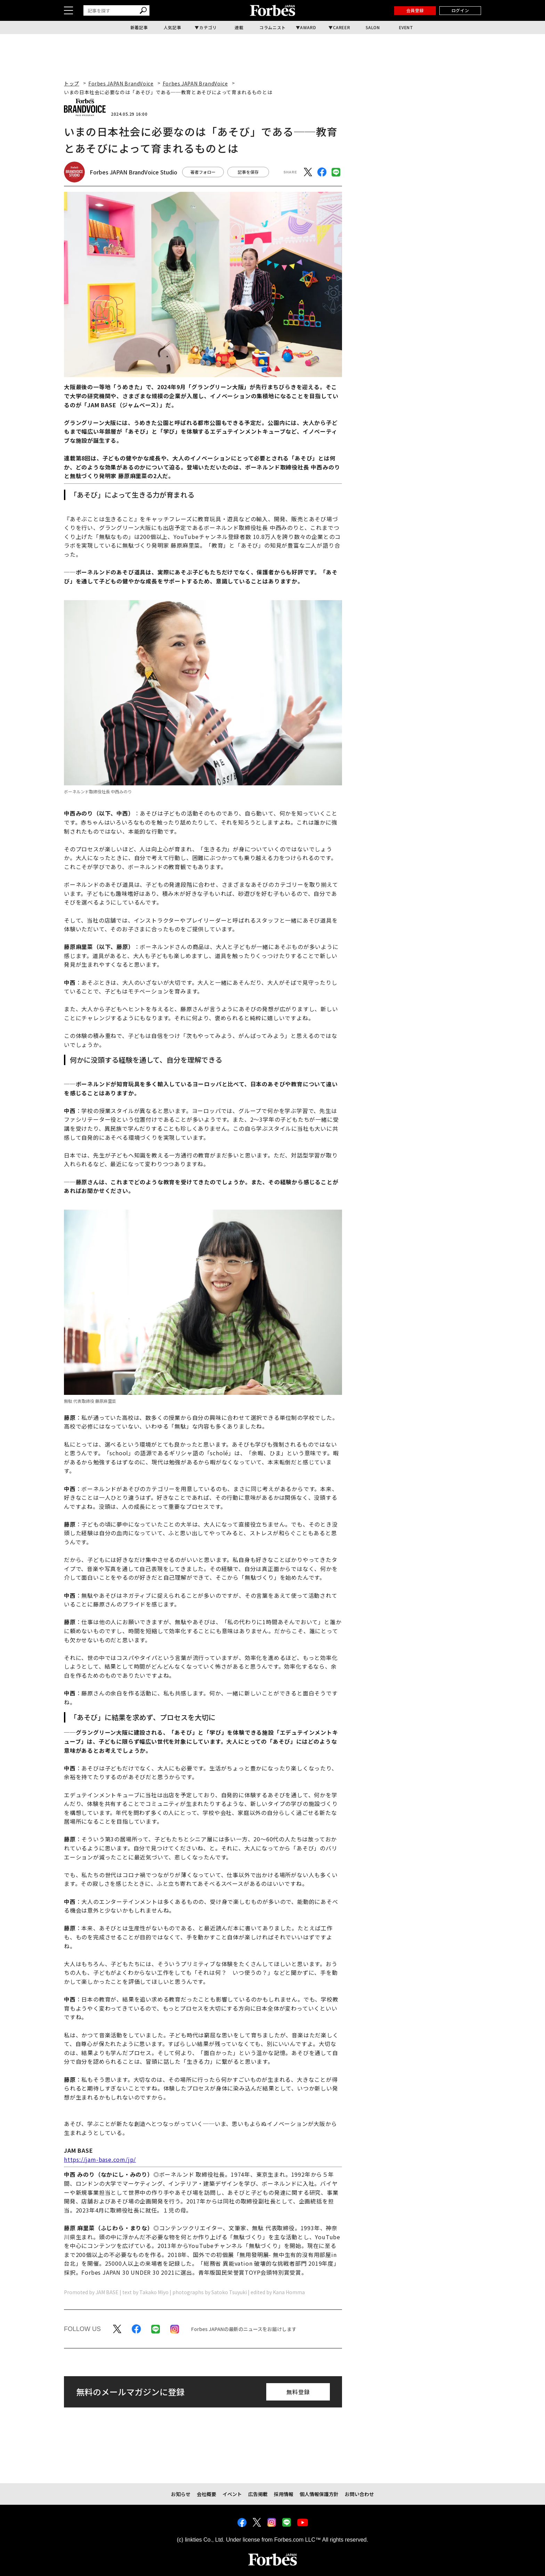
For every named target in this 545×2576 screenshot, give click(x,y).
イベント (232, 2494)
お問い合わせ (359, 2494)
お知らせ (180, 2494)
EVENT (406, 27)
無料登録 (298, 2392)
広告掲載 (258, 2494)
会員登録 (415, 10)
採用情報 (283, 2494)
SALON (373, 27)
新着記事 (139, 27)
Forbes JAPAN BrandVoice (121, 83)
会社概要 (206, 2494)
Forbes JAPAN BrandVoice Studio (133, 172)
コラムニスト (272, 27)
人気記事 (172, 27)
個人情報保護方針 (319, 2494)
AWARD (308, 27)
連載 (239, 27)
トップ (71, 83)
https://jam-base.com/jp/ (100, 2159)
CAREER (341, 27)
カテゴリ (208, 27)
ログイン (460, 10)
